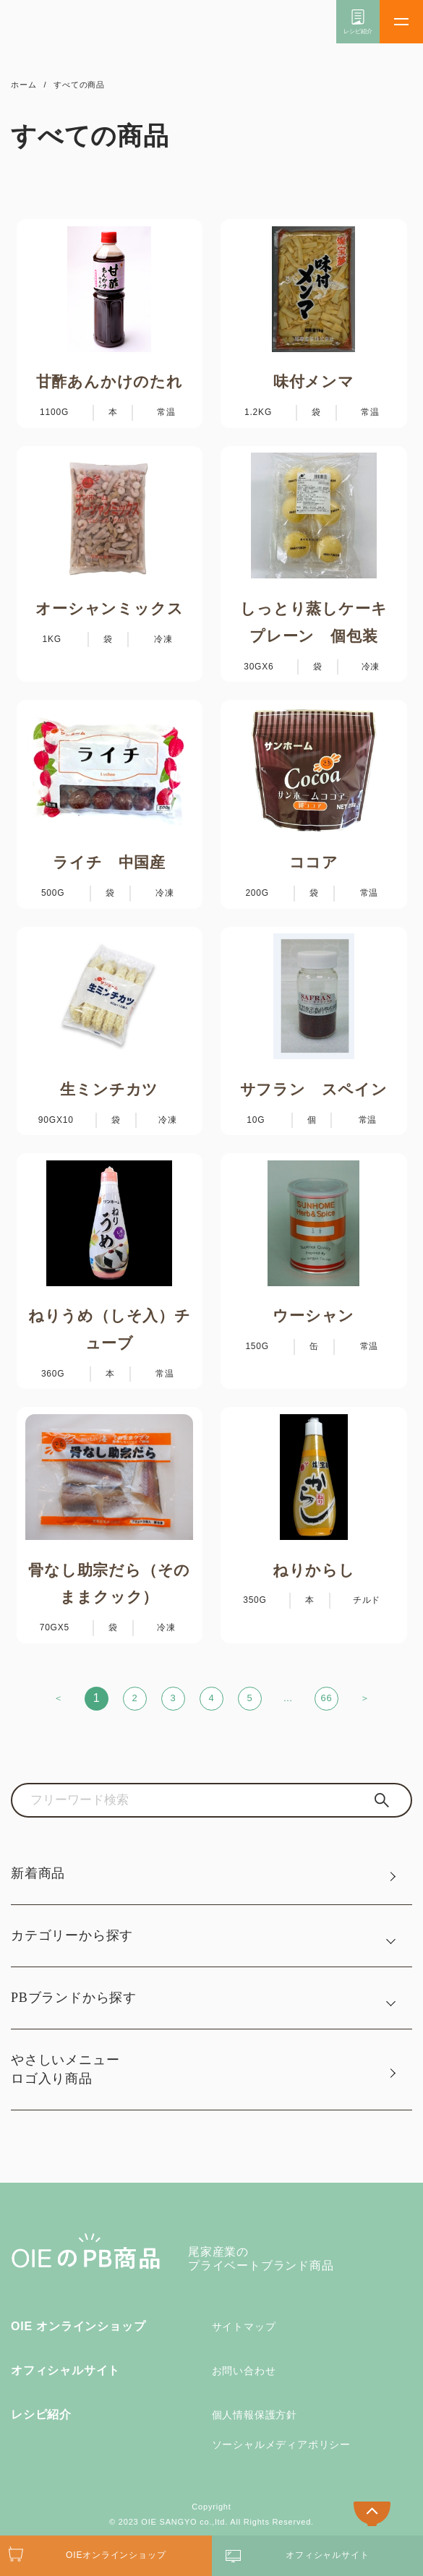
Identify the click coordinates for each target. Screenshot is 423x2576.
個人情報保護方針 (254, 2415)
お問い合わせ (244, 2370)
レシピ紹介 (41, 2414)
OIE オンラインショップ (78, 2326)
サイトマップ (244, 2326)
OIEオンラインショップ (116, 2555)
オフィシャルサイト (65, 2370)
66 (326, 1698)
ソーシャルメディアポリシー (281, 2444)
